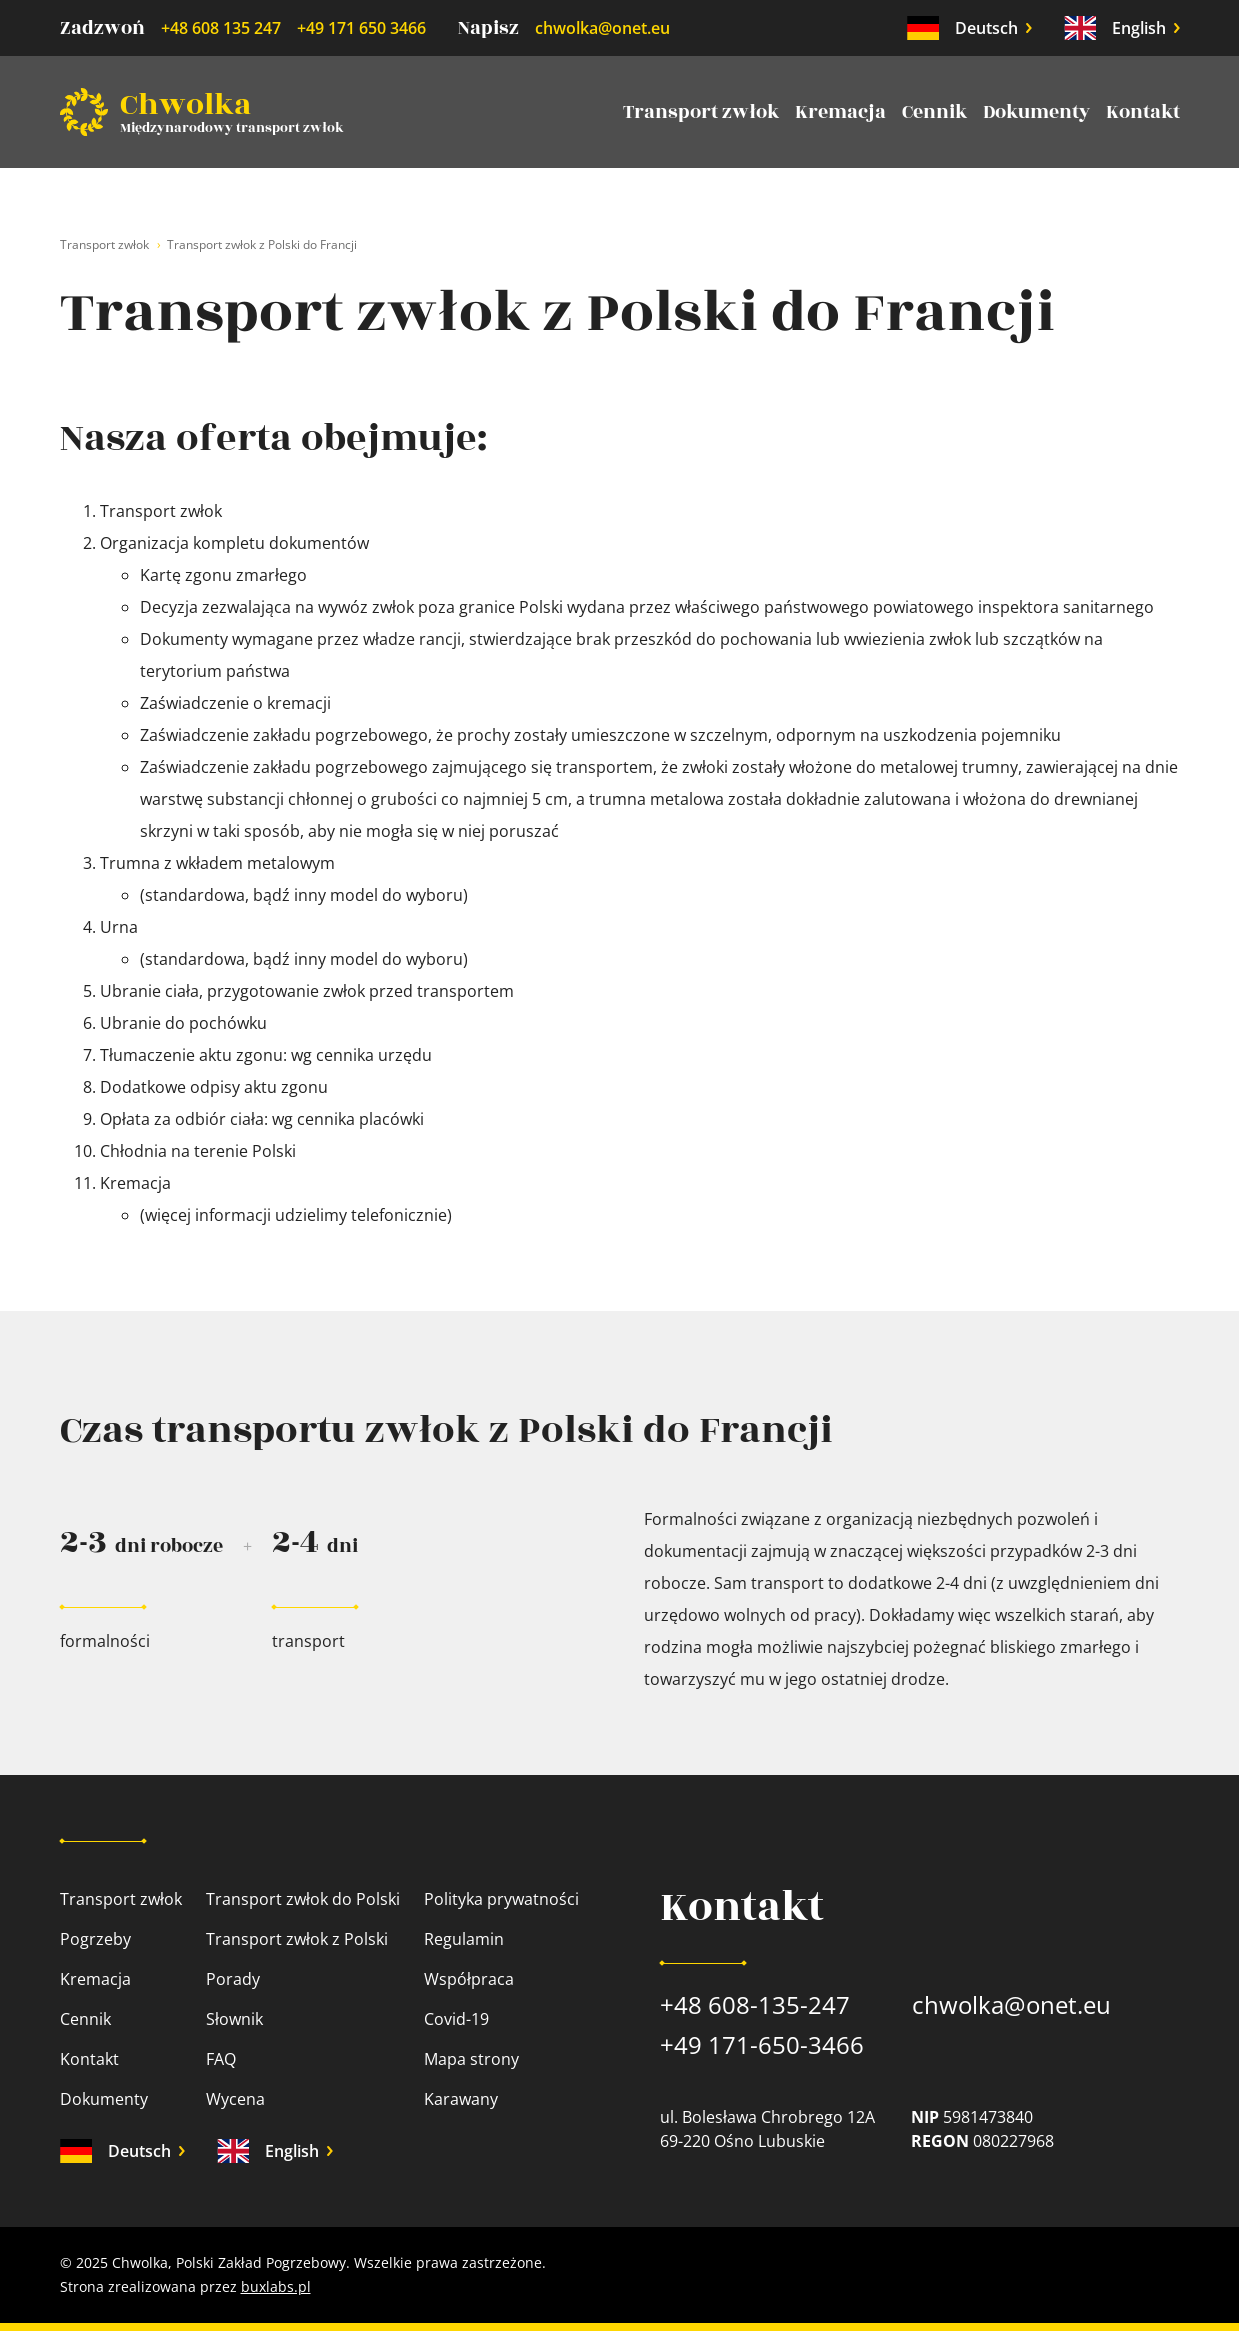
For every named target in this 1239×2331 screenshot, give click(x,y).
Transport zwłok (701, 112)
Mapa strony (471, 2059)
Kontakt (1143, 112)
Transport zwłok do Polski (303, 1899)
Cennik (934, 112)
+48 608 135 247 (221, 28)
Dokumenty (1036, 112)
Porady (233, 1979)
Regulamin (464, 1939)
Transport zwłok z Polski (297, 1939)
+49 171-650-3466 (762, 2044)
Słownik (234, 2019)
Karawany (461, 2099)
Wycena (235, 2099)
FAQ (221, 2059)
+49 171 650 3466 (361, 28)
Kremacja (840, 112)
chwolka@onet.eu (602, 28)
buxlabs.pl (276, 2286)
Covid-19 (456, 2019)
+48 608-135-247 (755, 2004)
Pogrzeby (95, 1939)
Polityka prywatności (501, 1899)
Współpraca (469, 1979)
